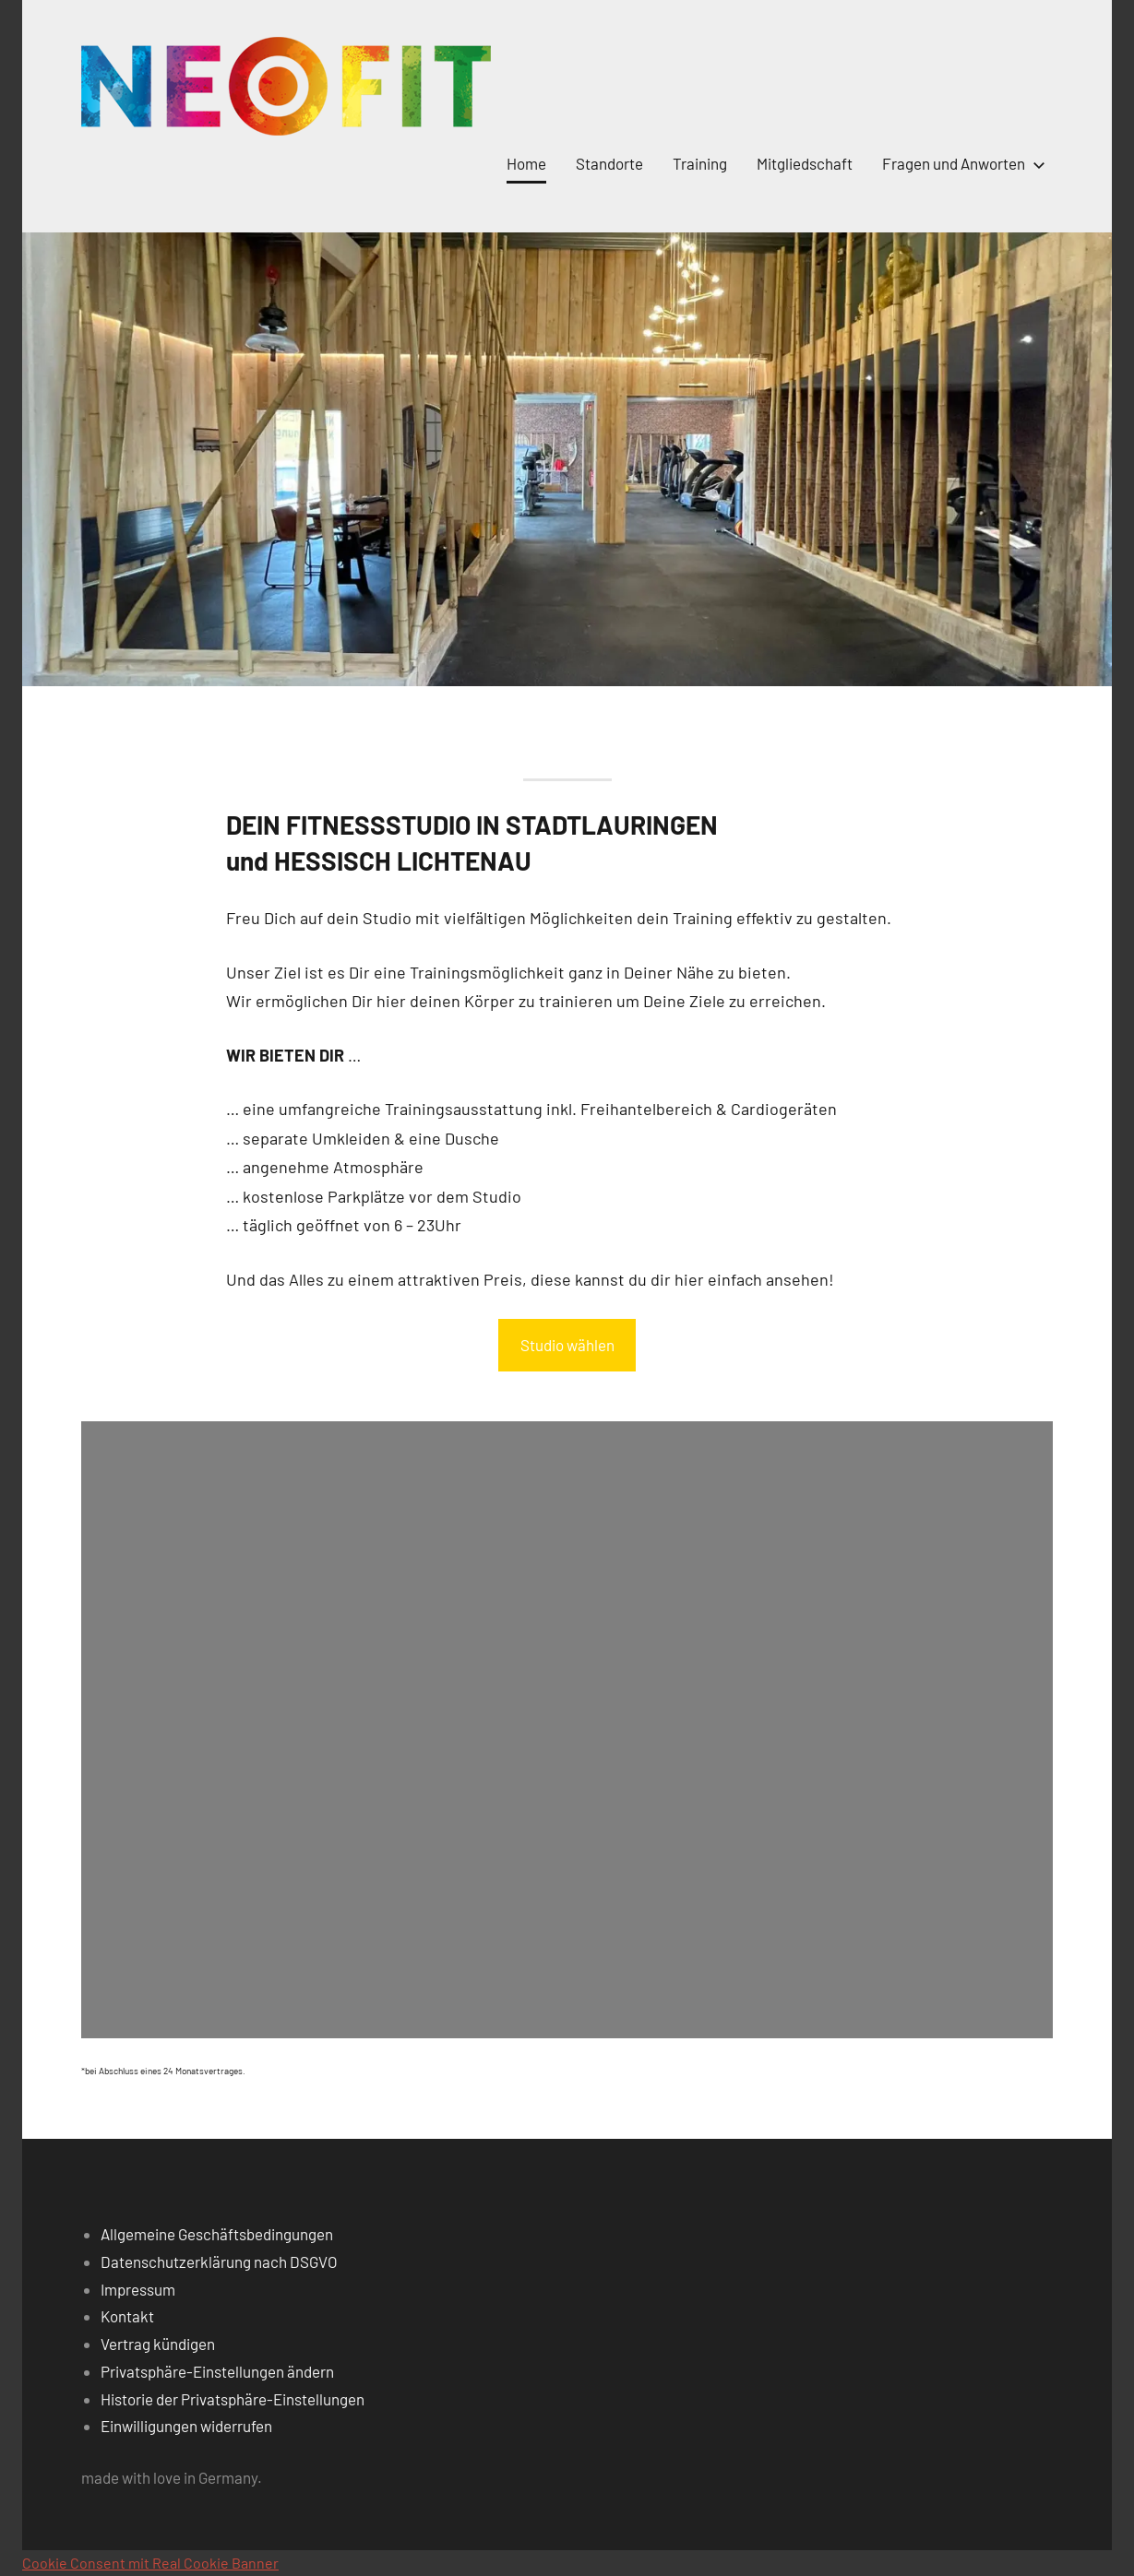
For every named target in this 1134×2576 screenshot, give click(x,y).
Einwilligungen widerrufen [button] (186, 2425)
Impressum (138, 2289)
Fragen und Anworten (960, 163)
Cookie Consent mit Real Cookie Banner (150, 2562)
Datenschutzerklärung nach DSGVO (219, 2261)
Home (526, 163)
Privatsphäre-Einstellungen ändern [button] (217, 2371)
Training (700, 163)
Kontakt (127, 2316)
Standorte (609, 163)
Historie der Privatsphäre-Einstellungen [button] (232, 2399)
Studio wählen (567, 1344)
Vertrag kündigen (158, 2343)
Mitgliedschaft (805, 163)
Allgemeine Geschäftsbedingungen (217, 2234)
